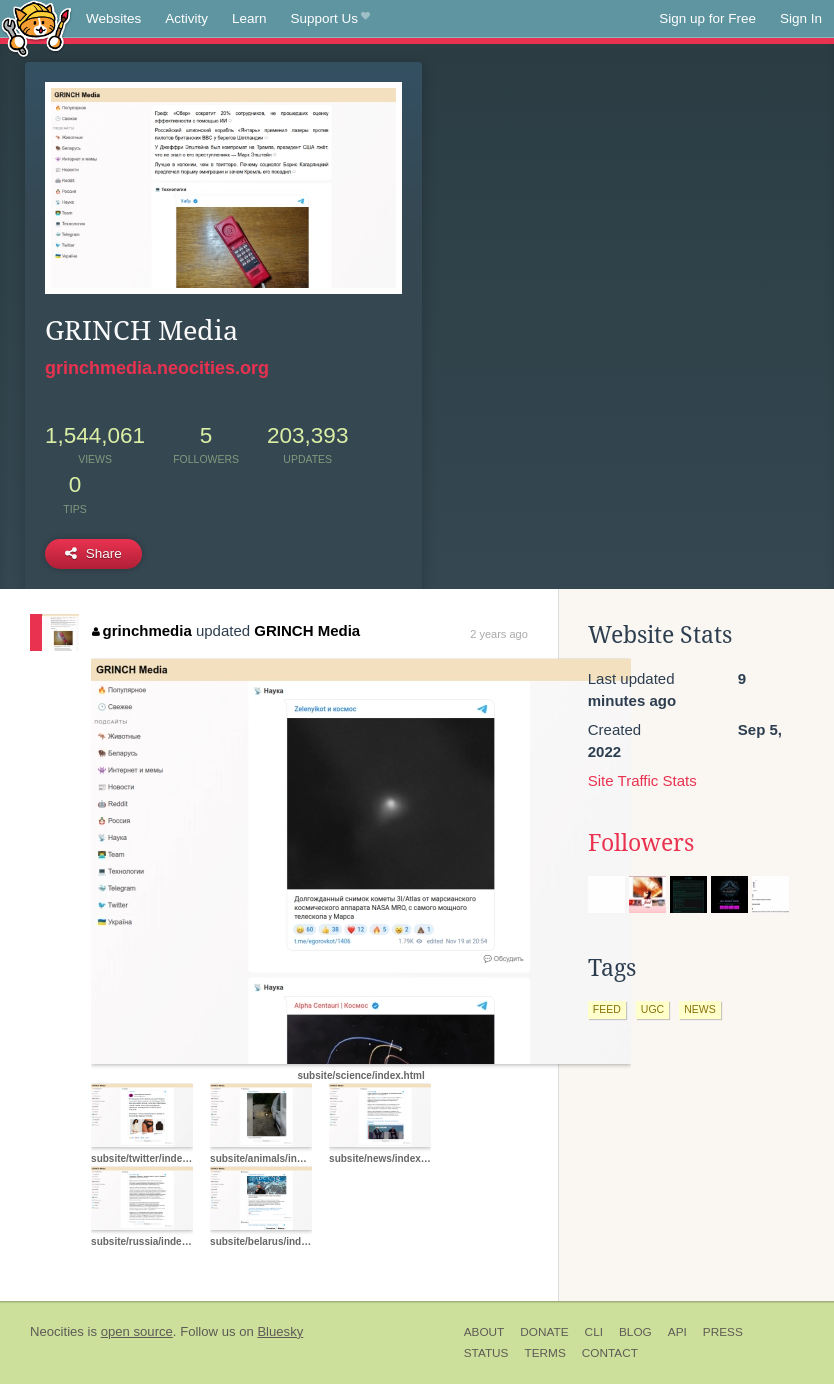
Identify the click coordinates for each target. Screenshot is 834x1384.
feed (607, 1009)
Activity (186, 18)
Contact (610, 1353)
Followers (641, 843)
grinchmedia (142, 630)
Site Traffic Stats (642, 780)
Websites (113, 18)
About (484, 1332)
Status (486, 1353)
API (677, 1332)
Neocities (57, 1331)
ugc (652, 1009)
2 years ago (498, 634)
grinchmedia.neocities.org (157, 368)
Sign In (801, 18)
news (700, 1009)
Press (723, 1332)
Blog (635, 1332)
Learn (249, 18)
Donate (544, 1332)
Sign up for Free (707, 18)
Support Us (330, 19)
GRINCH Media (307, 630)
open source (137, 1331)
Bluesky (280, 1331)
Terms (544, 1353)
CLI (594, 1332)
